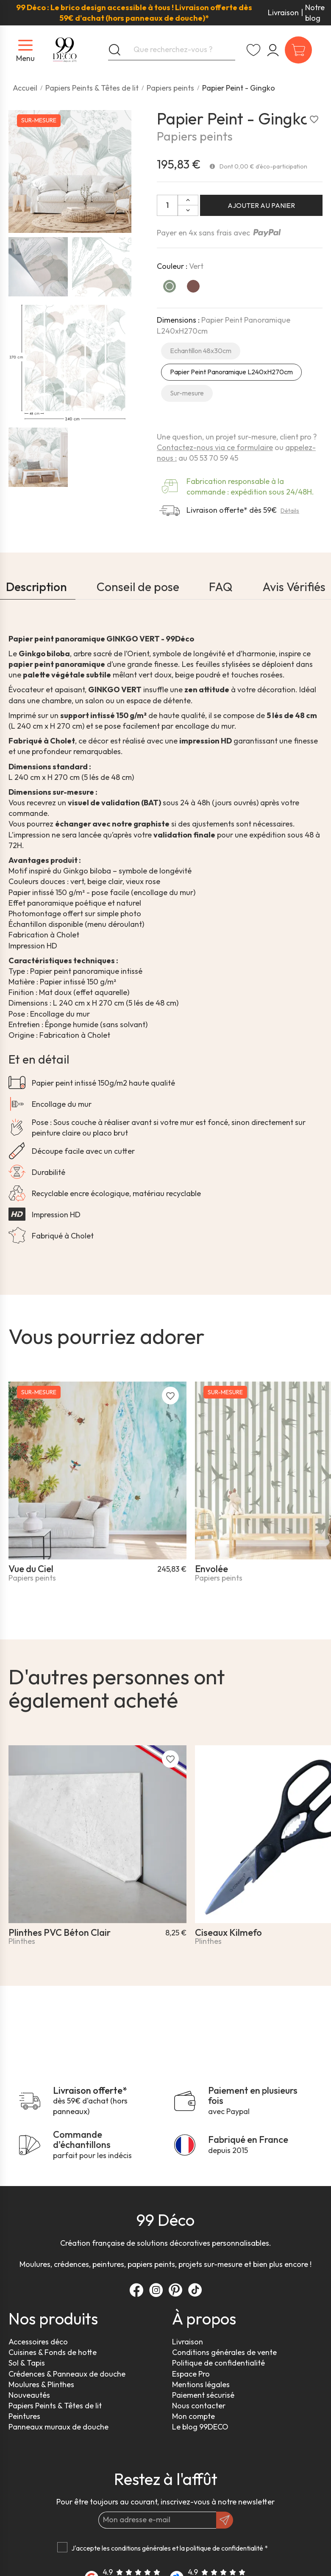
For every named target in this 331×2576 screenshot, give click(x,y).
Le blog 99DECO (200, 2427)
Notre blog (315, 13)
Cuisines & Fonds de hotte (52, 2352)
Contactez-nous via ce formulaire (215, 447)
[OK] (224, 2520)
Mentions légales (201, 2384)
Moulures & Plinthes (41, 2384)
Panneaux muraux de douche (58, 2427)
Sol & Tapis (26, 2363)
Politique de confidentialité (218, 2363)
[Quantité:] (167, 205)
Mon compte (193, 2416)
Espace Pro (191, 2374)
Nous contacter (198, 2405)
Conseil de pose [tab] (138, 586)
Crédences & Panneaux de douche (66, 2374)
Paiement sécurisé (203, 2395)
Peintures (24, 2416)
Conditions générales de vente (224, 2352)
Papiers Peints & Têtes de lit (55, 2405)
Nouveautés (29, 2395)
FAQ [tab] (221, 586)
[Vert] (169, 286)
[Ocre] (193, 286)
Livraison (283, 12)
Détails (290, 510)
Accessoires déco (38, 2342)
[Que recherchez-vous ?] (171, 50)
